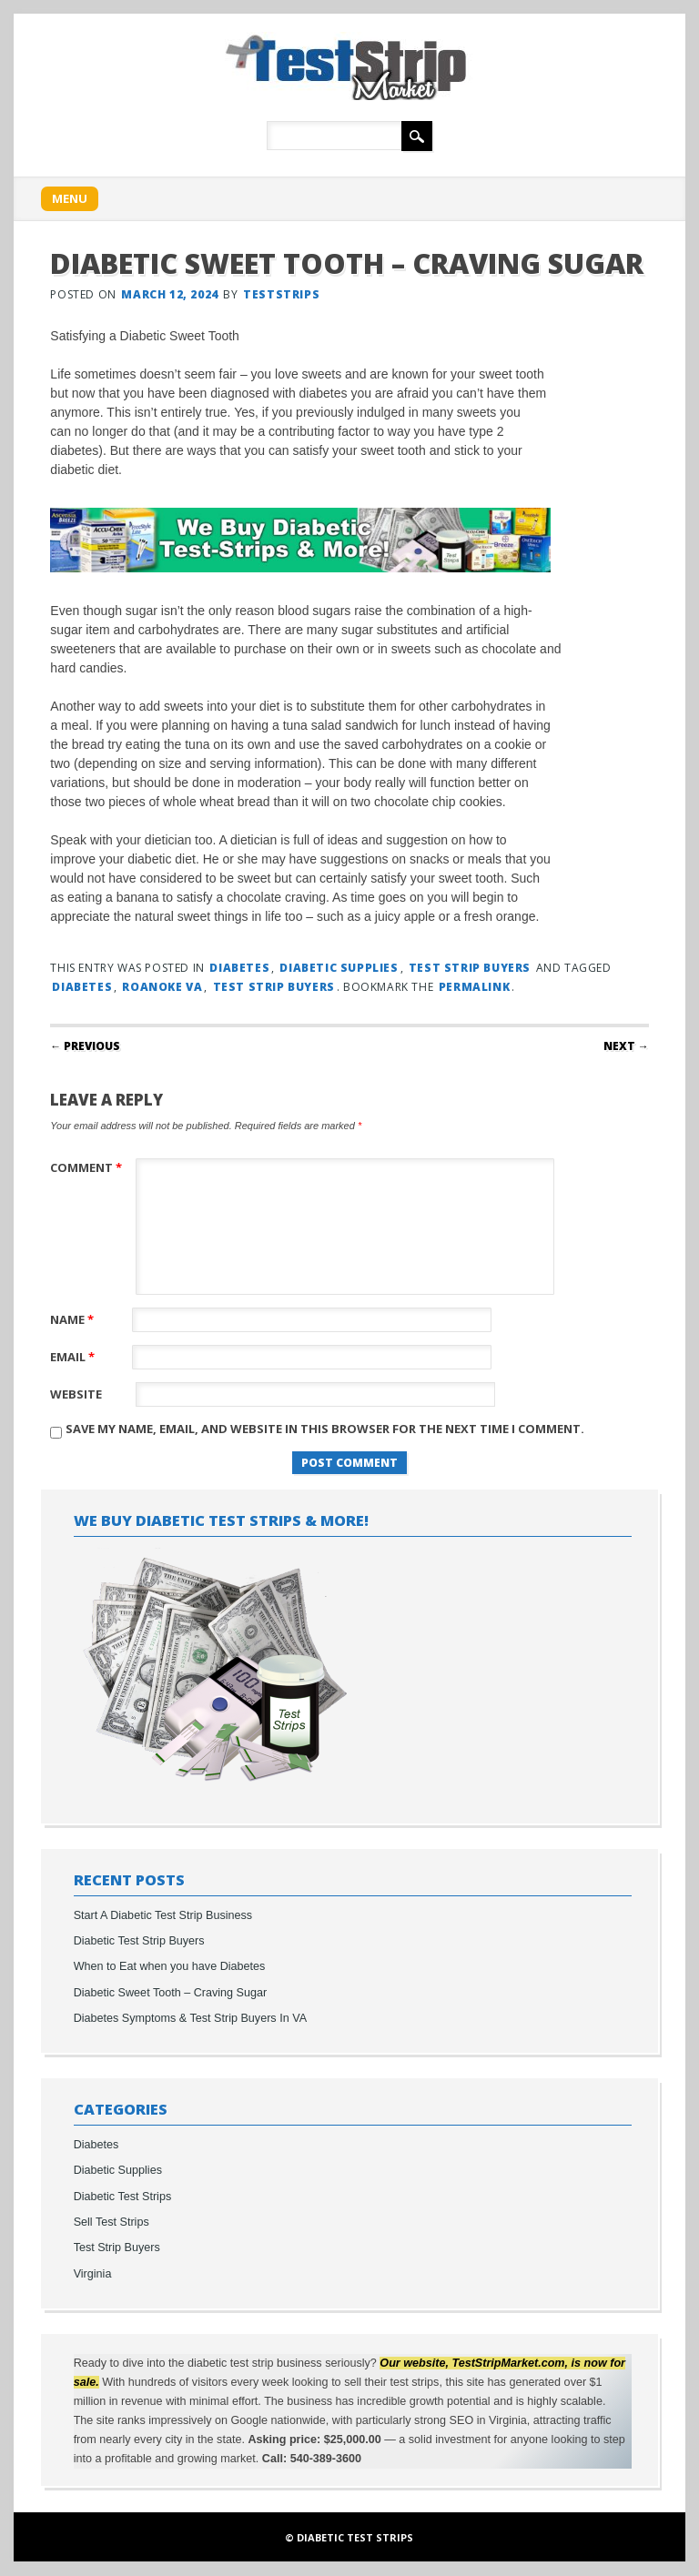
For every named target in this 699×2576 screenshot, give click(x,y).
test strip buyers (274, 987)
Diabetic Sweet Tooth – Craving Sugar (171, 1992)
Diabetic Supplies (338, 967)
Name (74, 1319)
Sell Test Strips (111, 2222)
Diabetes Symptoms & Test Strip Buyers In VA (190, 2018)
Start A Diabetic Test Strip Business (163, 1915)
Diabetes (239, 967)
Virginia (93, 2274)
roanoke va (162, 987)
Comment (88, 1167)
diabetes (82, 987)
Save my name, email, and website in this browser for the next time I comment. (325, 1428)
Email (74, 1357)
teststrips (281, 294)
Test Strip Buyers (470, 967)
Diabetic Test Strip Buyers (139, 1941)
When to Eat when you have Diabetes (170, 1966)
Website (76, 1394)
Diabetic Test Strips (123, 2196)
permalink (474, 987)
